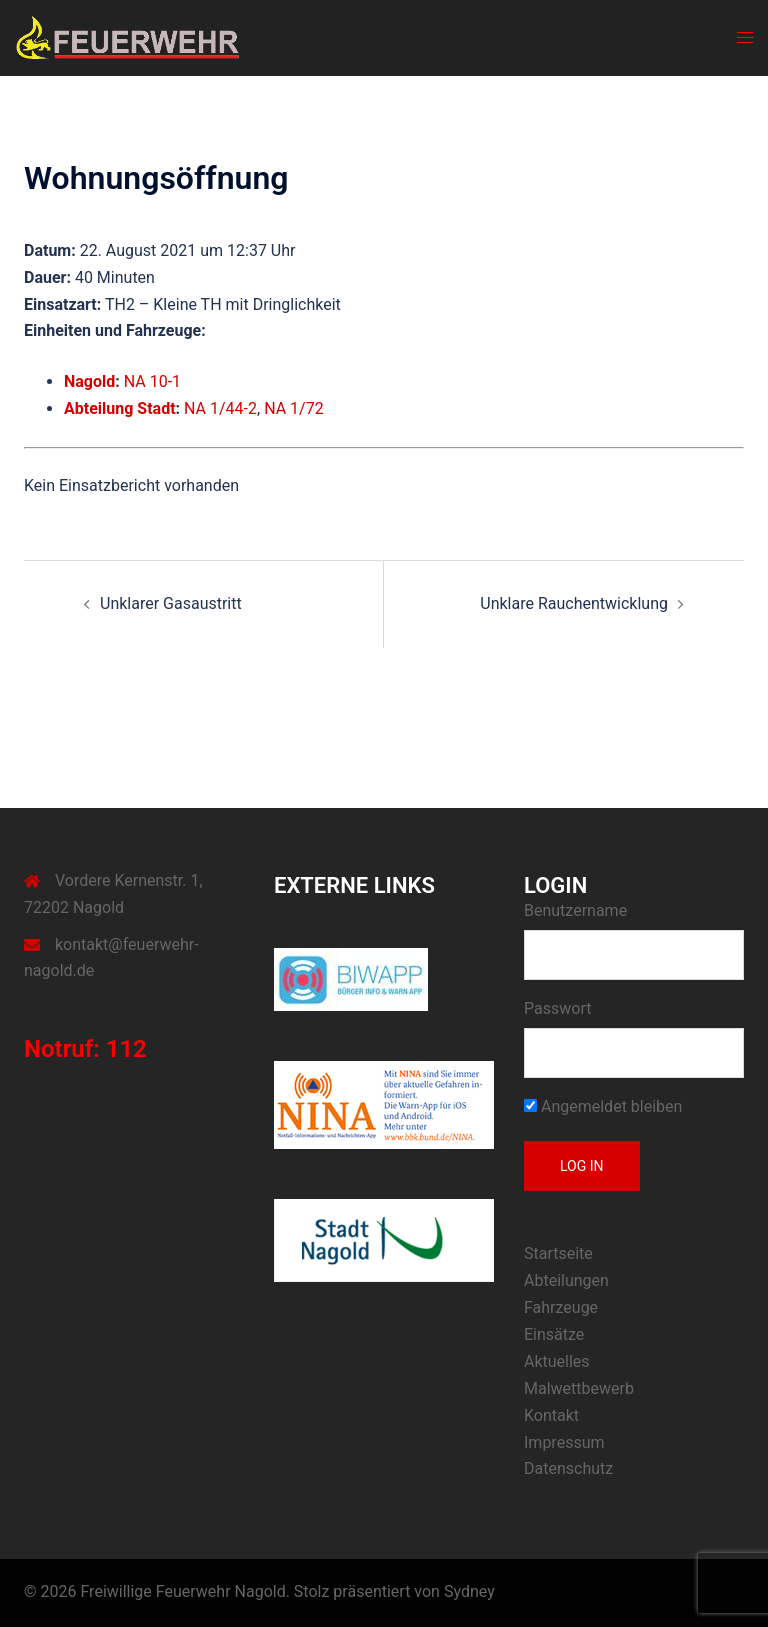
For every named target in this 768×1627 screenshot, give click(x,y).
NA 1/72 (294, 408)
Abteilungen (566, 1280)
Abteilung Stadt (120, 408)
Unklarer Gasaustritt (171, 603)
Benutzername (575, 910)
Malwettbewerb (579, 1388)
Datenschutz (568, 1468)
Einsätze (554, 1334)
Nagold (89, 381)
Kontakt (551, 1415)
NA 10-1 (152, 381)
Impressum (564, 1442)
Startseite (558, 1253)
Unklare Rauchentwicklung (574, 603)
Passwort (557, 1008)
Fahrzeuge (561, 1307)
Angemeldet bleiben (603, 1106)
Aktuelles (557, 1361)
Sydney (469, 1591)
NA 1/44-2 (220, 408)
